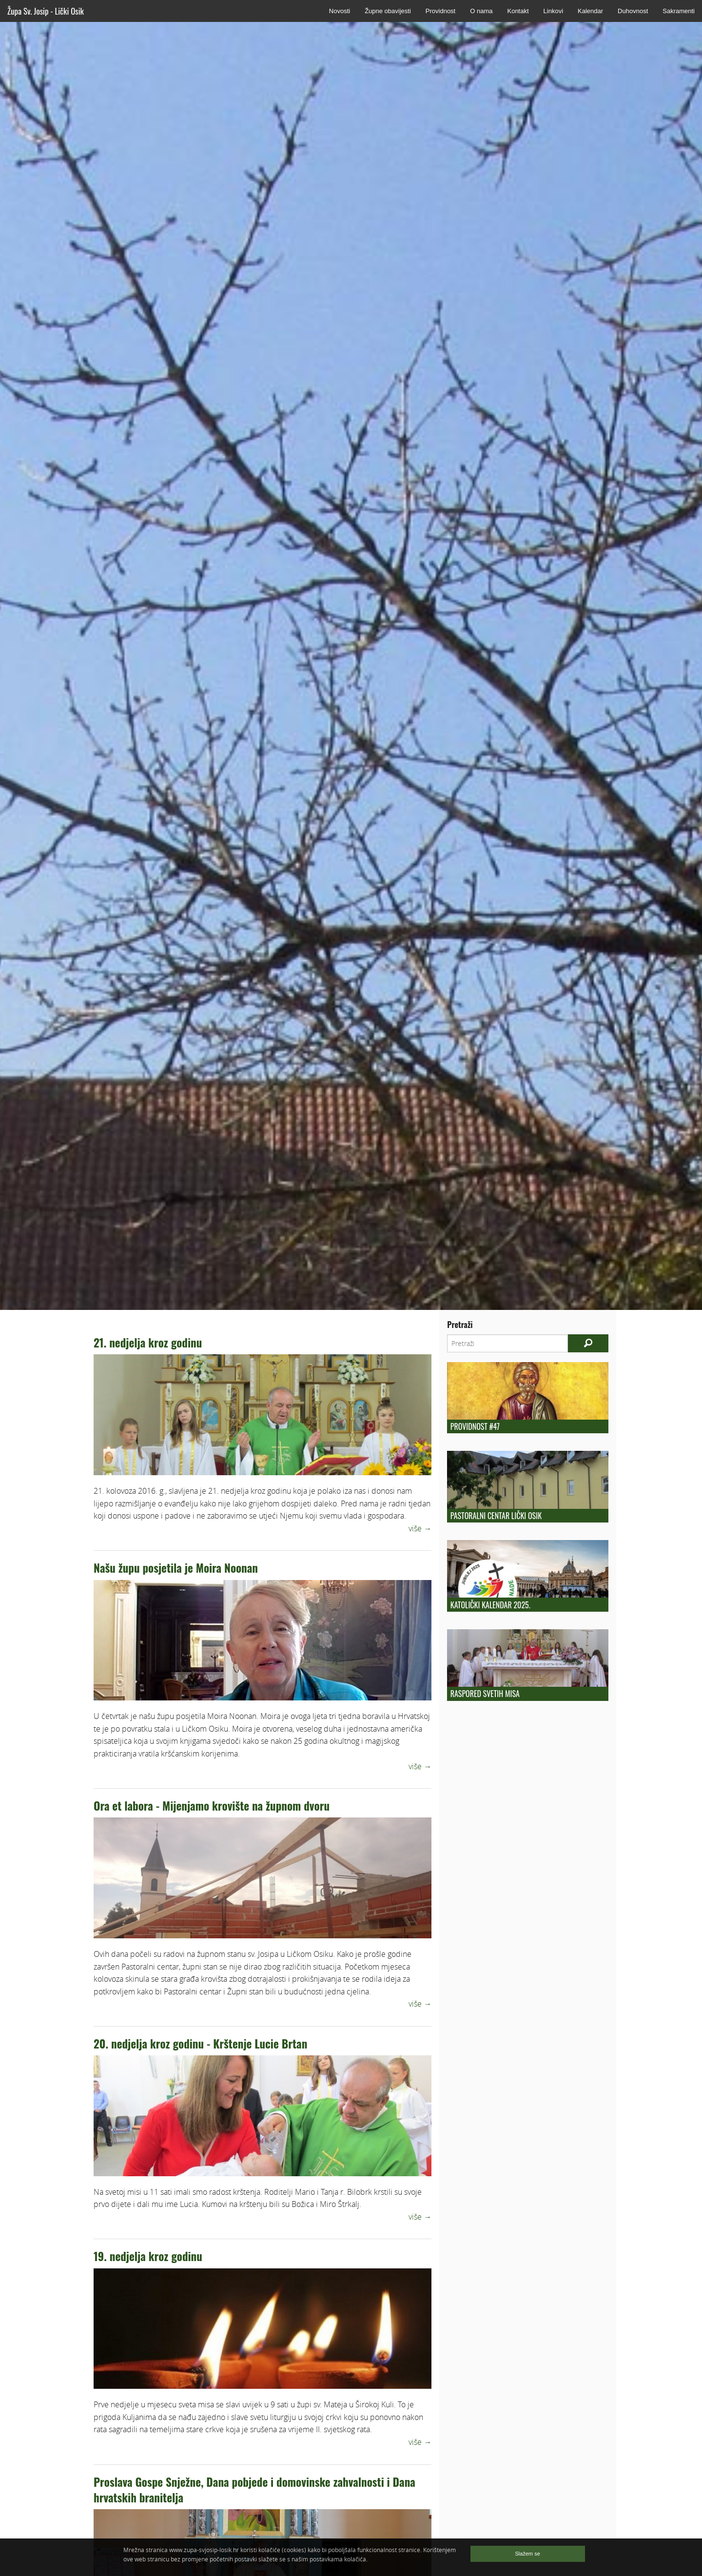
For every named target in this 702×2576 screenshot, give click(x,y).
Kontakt (517, 11)
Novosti (339, 11)
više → (420, 1528)
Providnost (440, 11)
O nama (481, 11)
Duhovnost (633, 11)
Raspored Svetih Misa (485, 1693)
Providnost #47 (475, 1426)
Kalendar (590, 11)
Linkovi (553, 11)
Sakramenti (679, 11)
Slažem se (527, 2553)
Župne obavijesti (388, 11)
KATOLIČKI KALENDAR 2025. (490, 1605)
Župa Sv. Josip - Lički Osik (45, 11)
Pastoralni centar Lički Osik (496, 1516)
